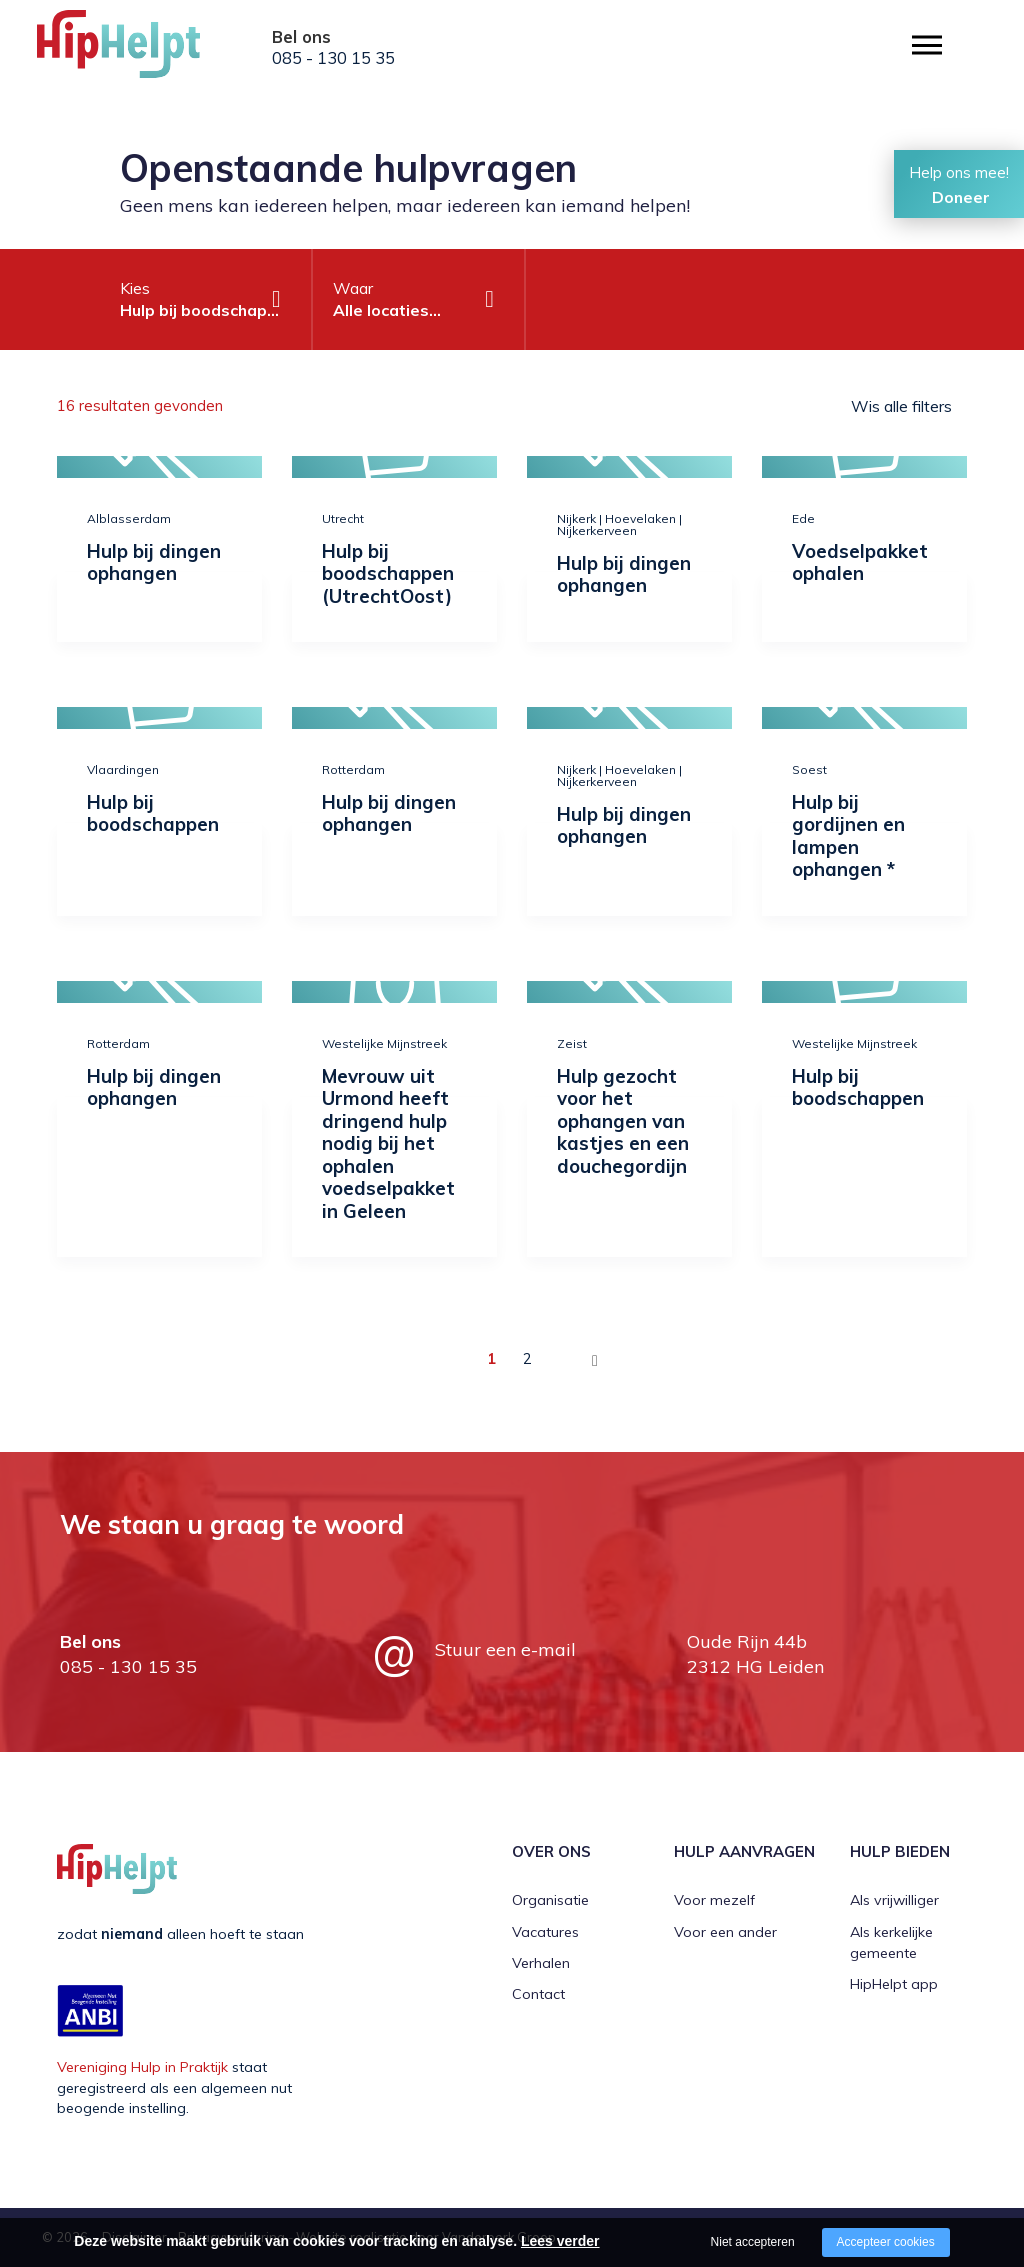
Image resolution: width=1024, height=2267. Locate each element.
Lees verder (560, 2241)
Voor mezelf (714, 1900)
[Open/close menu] (927, 45)
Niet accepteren (753, 2242)
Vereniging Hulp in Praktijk (142, 2067)
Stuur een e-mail (505, 1649)
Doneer (961, 197)
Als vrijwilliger (894, 1900)
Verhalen (541, 1963)
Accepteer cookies (886, 2242)
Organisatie (550, 1900)
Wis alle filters (901, 406)
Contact (538, 1994)
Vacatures (545, 1932)
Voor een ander (725, 1932)
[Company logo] (137, 50)
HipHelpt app (894, 1984)
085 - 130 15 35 (333, 58)
